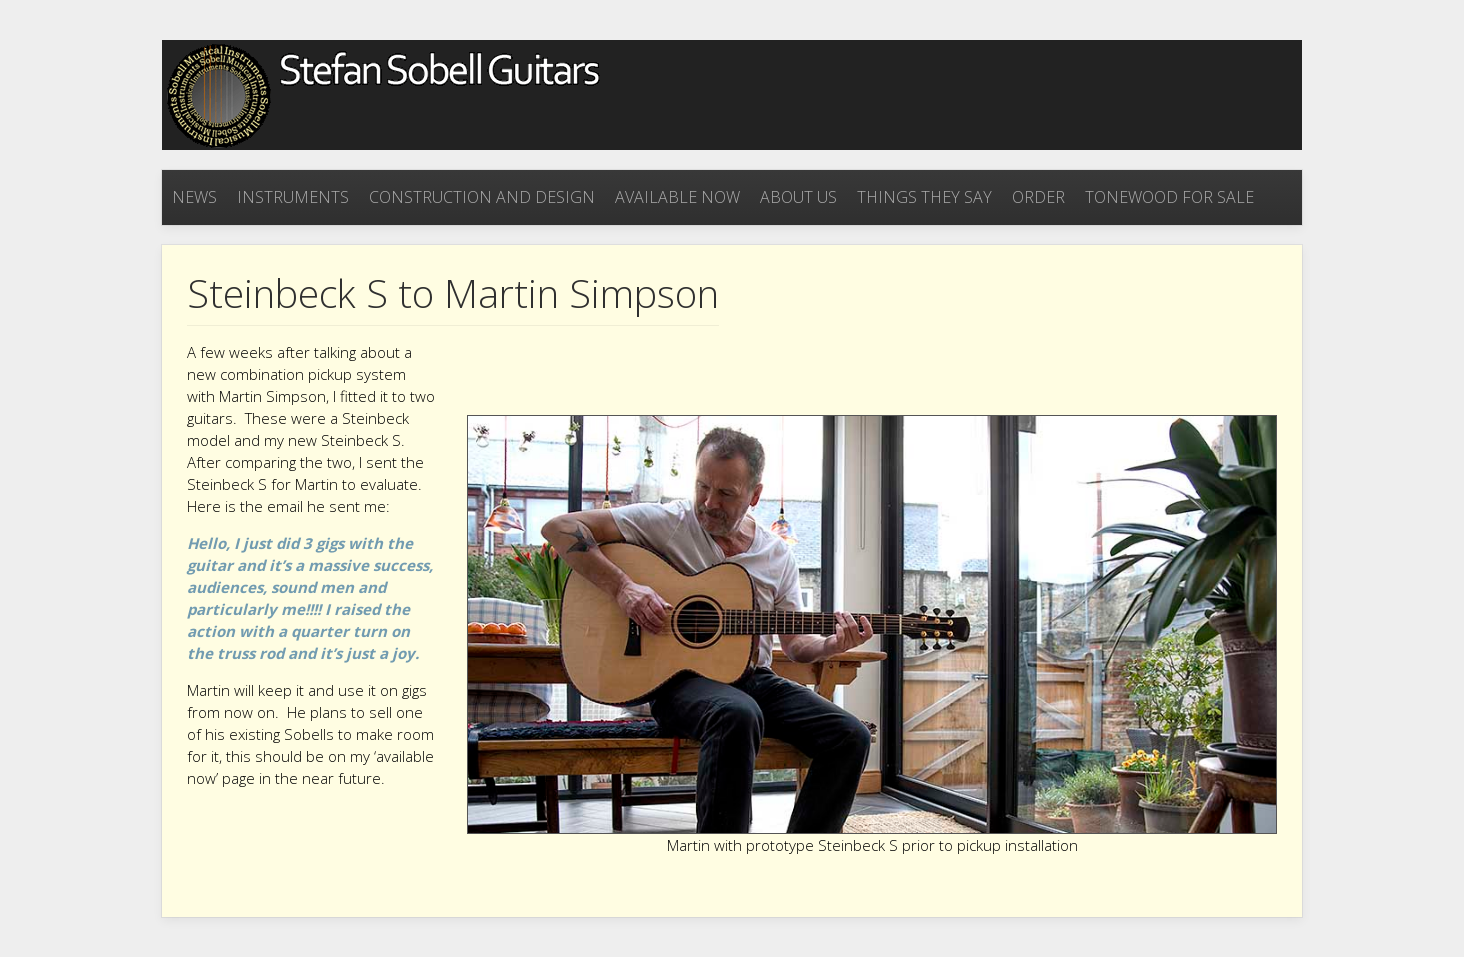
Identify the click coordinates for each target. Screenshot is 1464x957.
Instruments (293, 197)
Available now (677, 197)
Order (1038, 197)
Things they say (924, 197)
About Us (798, 197)
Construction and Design (482, 197)
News (194, 197)
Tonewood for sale (1169, 197)
